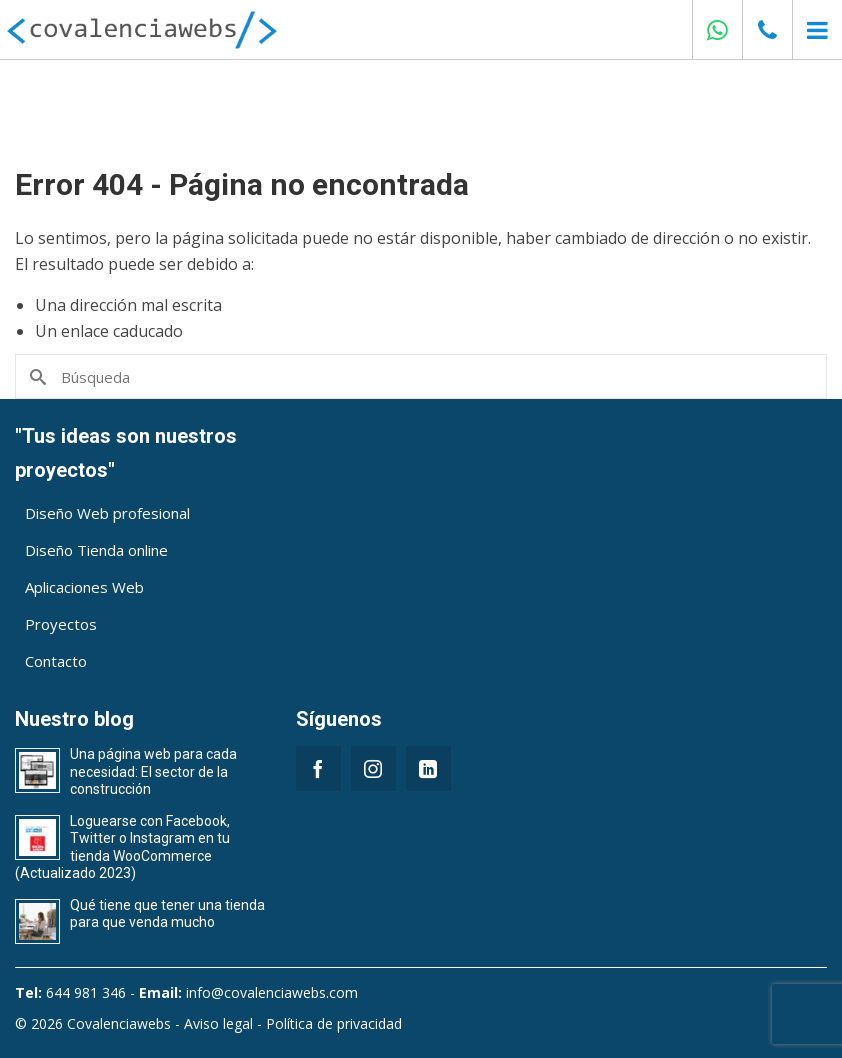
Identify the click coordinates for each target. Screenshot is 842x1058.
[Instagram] (373, 768)
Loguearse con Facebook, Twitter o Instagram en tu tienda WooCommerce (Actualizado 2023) (122, 847)
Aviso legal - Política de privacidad (293, 1023)
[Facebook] (318, 768)
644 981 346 (86, 992)
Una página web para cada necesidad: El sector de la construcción (153, 771)
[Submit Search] (37, 376)
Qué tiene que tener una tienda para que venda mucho (167, 914)
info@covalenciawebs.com (272, 992)
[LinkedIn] (428, 768)
